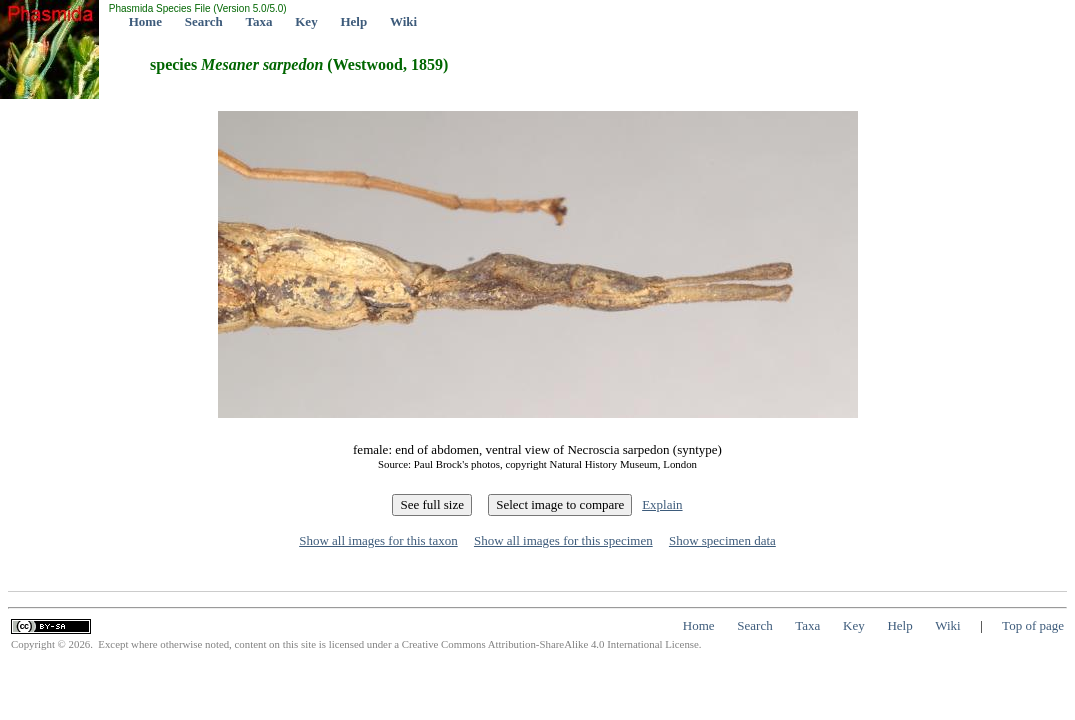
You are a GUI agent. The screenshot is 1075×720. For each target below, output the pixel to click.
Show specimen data (722, 540)
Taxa (259, 21)
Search (204, 21)
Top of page (1033, 625)
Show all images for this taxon (378, 540)
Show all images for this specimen (563, 540)
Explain (662, 504)
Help (353, 21)
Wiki (403, 21)
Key (306, 21)
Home (145, 21)
